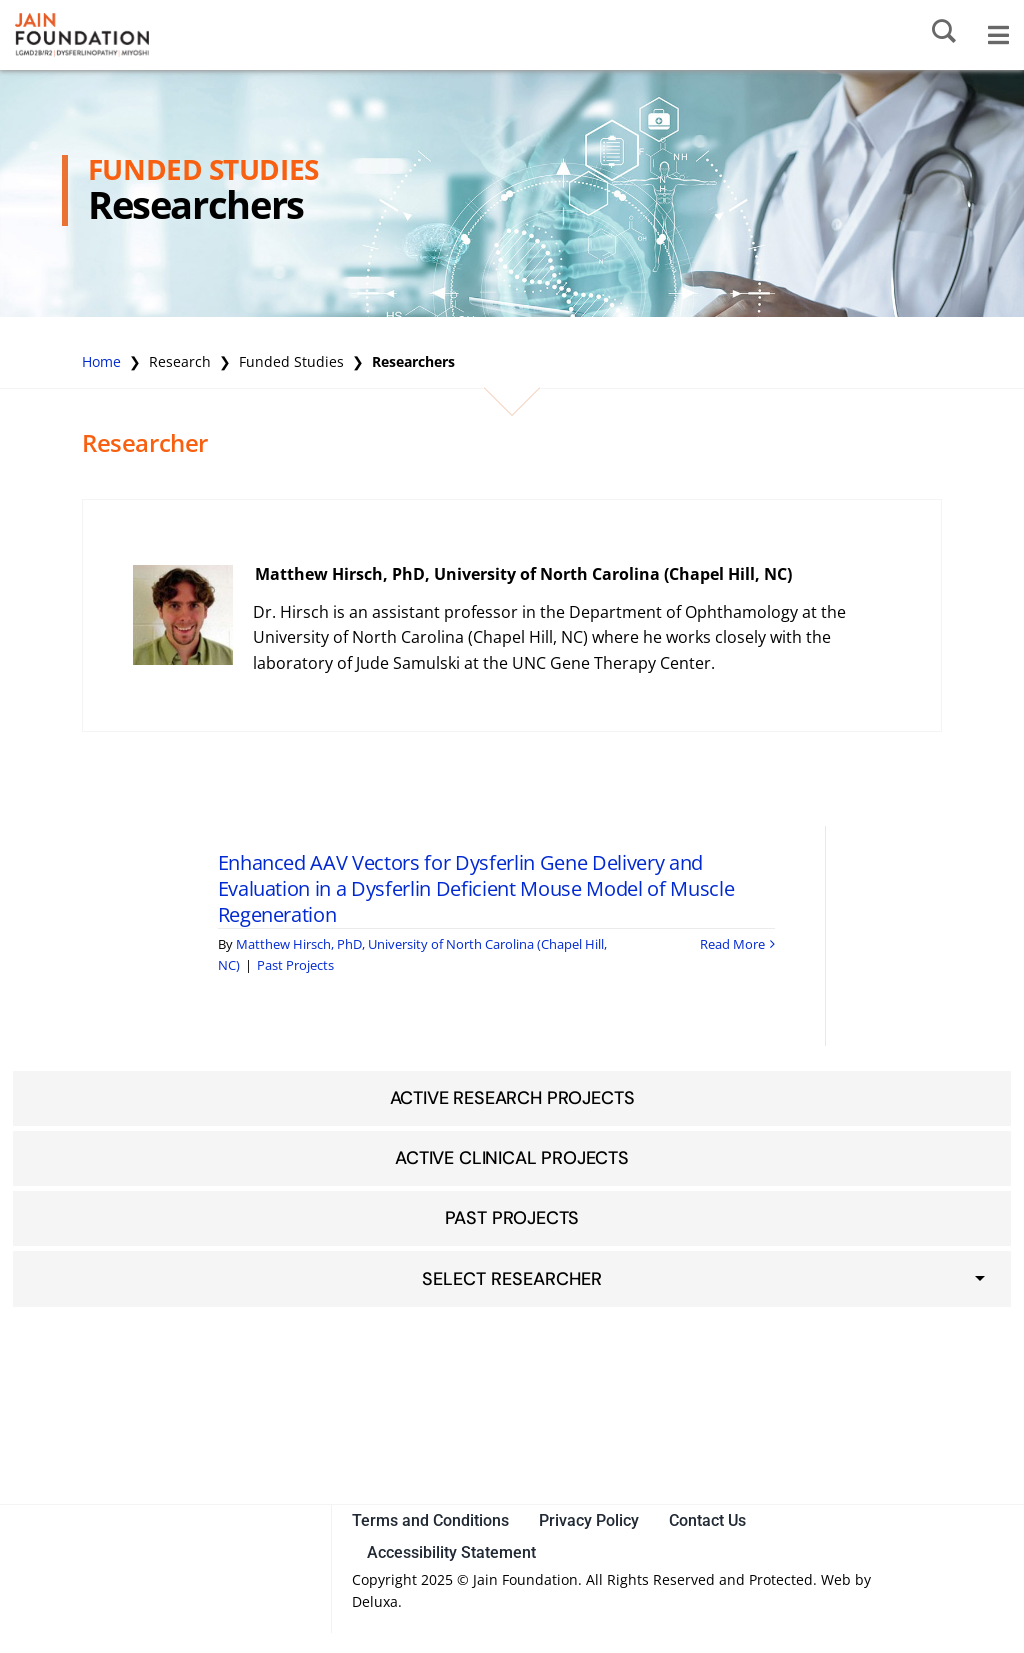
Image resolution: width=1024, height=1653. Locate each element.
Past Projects (295, 965)
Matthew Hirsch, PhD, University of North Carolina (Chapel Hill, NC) (523, 574)
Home (101, 361)
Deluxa (375, 1601)
